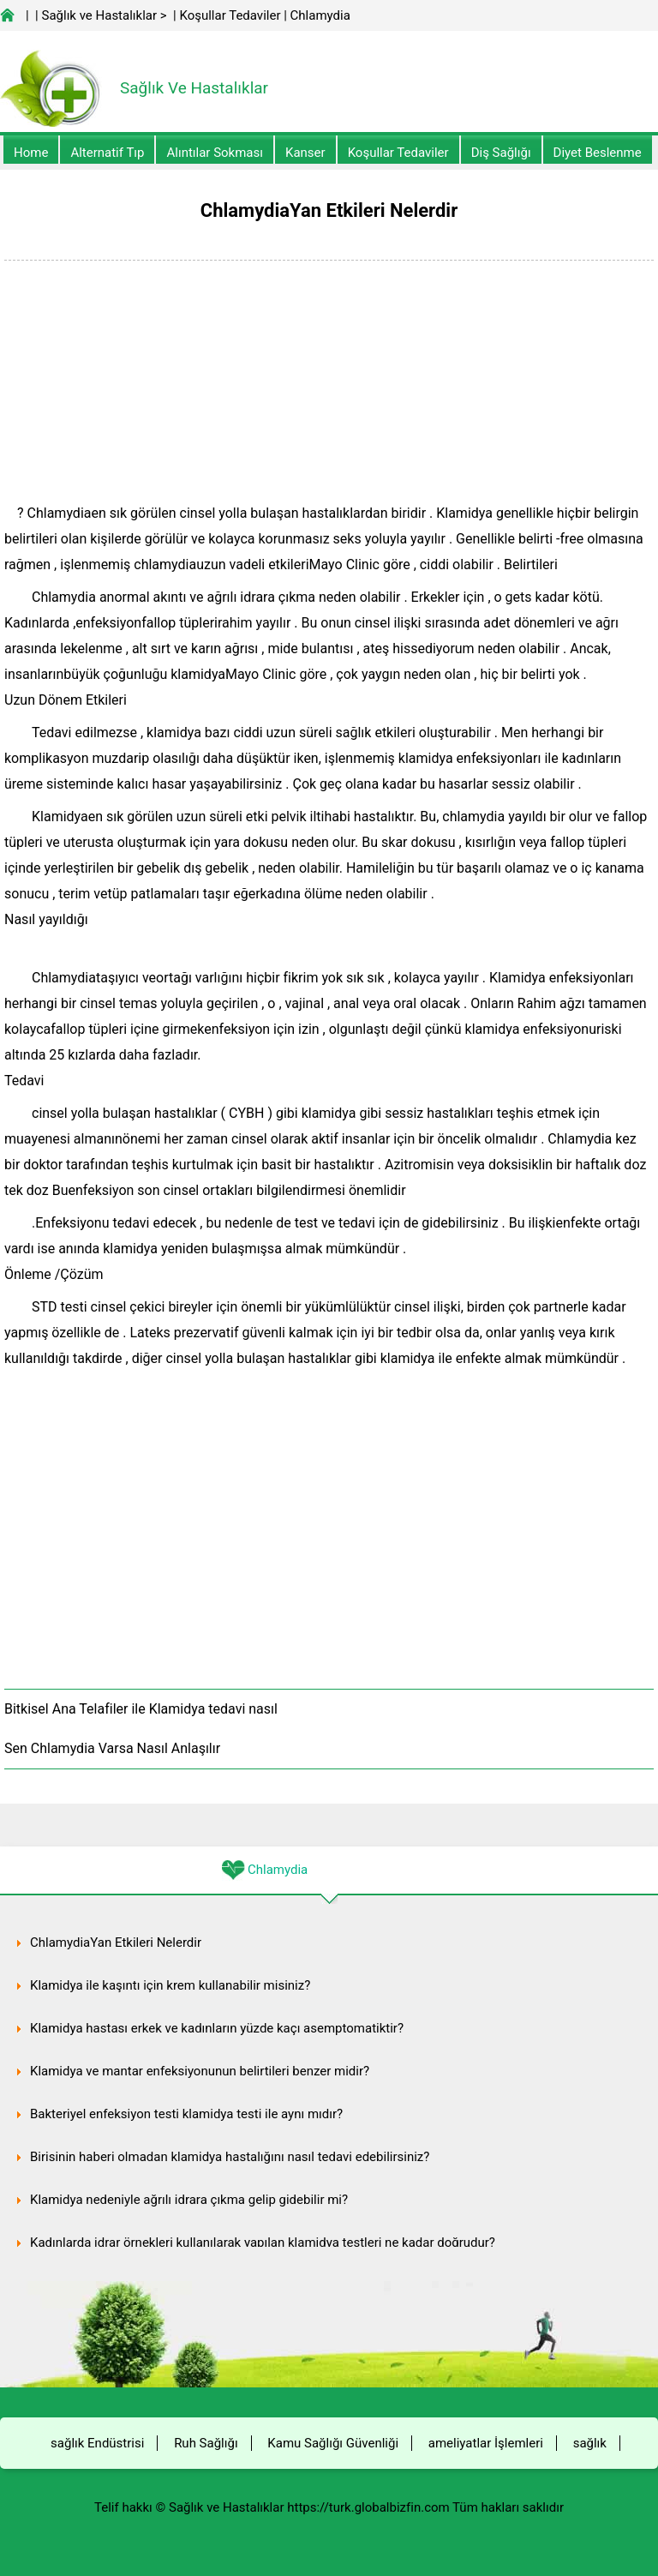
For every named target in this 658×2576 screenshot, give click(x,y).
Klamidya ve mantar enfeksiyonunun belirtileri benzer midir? (199, 2071)
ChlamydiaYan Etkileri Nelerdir (115, 1942)
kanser (305, 152)
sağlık (590, 2443)
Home (31, 152)
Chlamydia (320, 15)
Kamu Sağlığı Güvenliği (332, 2443)
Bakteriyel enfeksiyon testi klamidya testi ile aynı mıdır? (186, 2114)
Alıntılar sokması (214, 152)
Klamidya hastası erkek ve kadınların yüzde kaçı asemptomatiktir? (217, 2028)
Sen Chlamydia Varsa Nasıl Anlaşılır (112, 1748)
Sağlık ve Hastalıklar (100, 15)
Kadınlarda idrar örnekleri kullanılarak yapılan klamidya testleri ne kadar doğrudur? (262, 2242)
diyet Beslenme (597, 152)
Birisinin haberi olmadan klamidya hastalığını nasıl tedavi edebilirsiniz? (229, 2157)
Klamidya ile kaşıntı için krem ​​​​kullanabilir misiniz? (170, 1985)
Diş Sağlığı (501, 152)
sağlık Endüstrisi (97, 2443)
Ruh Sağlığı (205, 2443)
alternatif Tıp (107, 152)
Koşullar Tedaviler (229, 15)
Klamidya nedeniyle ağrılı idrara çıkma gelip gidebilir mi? (189, 2199)
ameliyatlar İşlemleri (485, 2443)
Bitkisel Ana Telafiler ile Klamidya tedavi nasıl (141, 1709)
